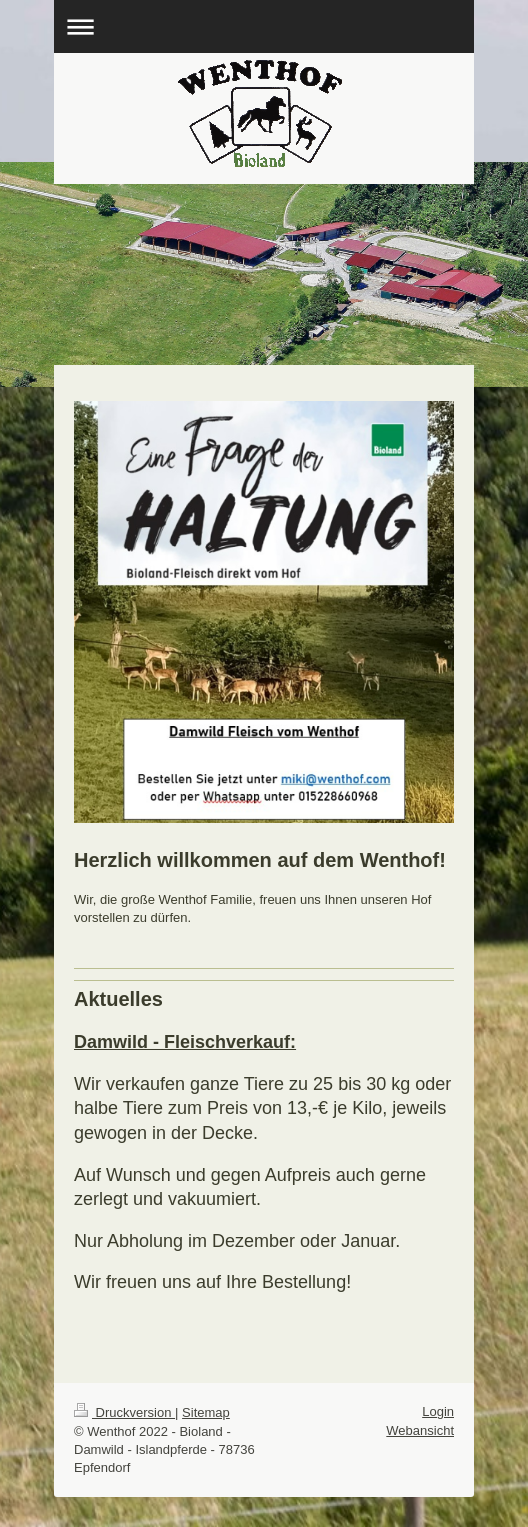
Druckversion (124, 1412)
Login (438, 1411)
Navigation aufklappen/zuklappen (264, 26)
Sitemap (206, 1412)
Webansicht (420, 1430)
